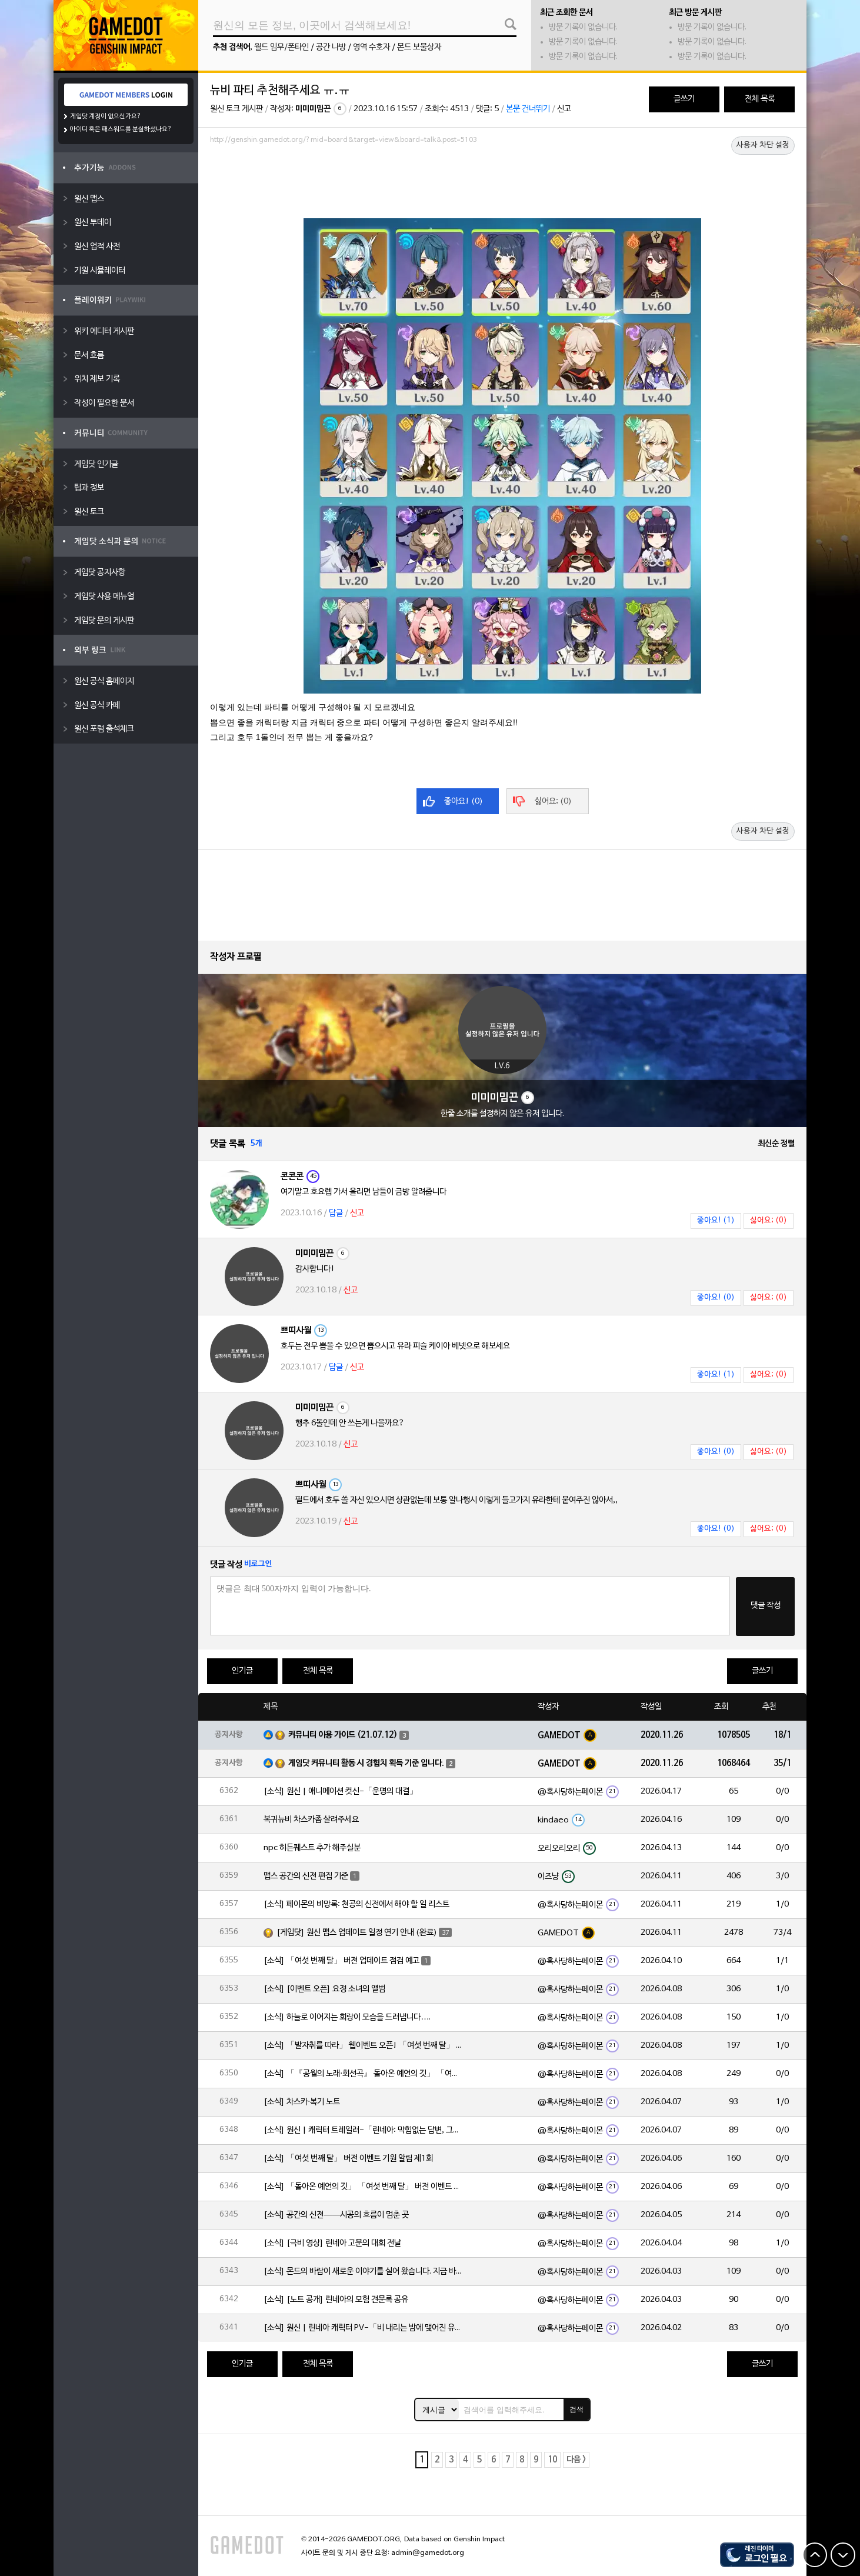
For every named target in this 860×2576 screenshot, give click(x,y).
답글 (336, 1213)
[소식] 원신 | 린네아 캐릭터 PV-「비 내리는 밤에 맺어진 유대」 (364, 2328)
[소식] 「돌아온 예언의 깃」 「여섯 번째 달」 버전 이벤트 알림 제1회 (364, 2186)
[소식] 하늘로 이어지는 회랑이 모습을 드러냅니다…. (347, 2017)
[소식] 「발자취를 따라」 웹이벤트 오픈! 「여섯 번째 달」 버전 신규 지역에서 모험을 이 (364, 2045)
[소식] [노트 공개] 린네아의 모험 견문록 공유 (336, 2299)
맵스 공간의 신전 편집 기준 (306, 1876)
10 (552, 2459)
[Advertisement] (502, 180)
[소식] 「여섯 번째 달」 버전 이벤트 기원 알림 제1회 (348, 2158)
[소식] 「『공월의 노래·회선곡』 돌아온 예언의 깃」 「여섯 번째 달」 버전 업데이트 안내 (364, 2074)
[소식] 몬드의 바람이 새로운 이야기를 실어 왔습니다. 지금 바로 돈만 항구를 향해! (364, 2271)
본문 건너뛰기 (528, 109)
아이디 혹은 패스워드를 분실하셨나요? (121, 129)
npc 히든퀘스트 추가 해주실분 (312, 1848)
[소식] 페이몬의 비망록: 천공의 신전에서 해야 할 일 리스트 (356, 1904)
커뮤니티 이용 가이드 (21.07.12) (343, 1735)
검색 (576, 2409)
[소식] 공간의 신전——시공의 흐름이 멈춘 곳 (336, 2215)
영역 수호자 (371, 47)
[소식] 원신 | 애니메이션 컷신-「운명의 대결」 (341, 1791)
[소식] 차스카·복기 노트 (302, 2102)
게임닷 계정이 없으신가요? (105, 116)
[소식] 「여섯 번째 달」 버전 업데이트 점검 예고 (341, 1961)
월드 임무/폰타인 (281, 47)
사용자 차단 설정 (762, 145)
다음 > (576, 2459)
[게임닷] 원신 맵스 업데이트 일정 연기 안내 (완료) (356, 1932)
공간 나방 (331, 47)
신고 (564, 109)
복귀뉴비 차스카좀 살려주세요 (311, 1819)
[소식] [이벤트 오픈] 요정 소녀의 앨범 (324, 1989)
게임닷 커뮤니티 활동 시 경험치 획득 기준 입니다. (366, 1763)
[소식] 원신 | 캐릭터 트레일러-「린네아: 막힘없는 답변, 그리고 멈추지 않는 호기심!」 (364, 2130)
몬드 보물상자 (419, 47)
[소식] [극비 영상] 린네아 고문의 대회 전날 (332, 2243)
